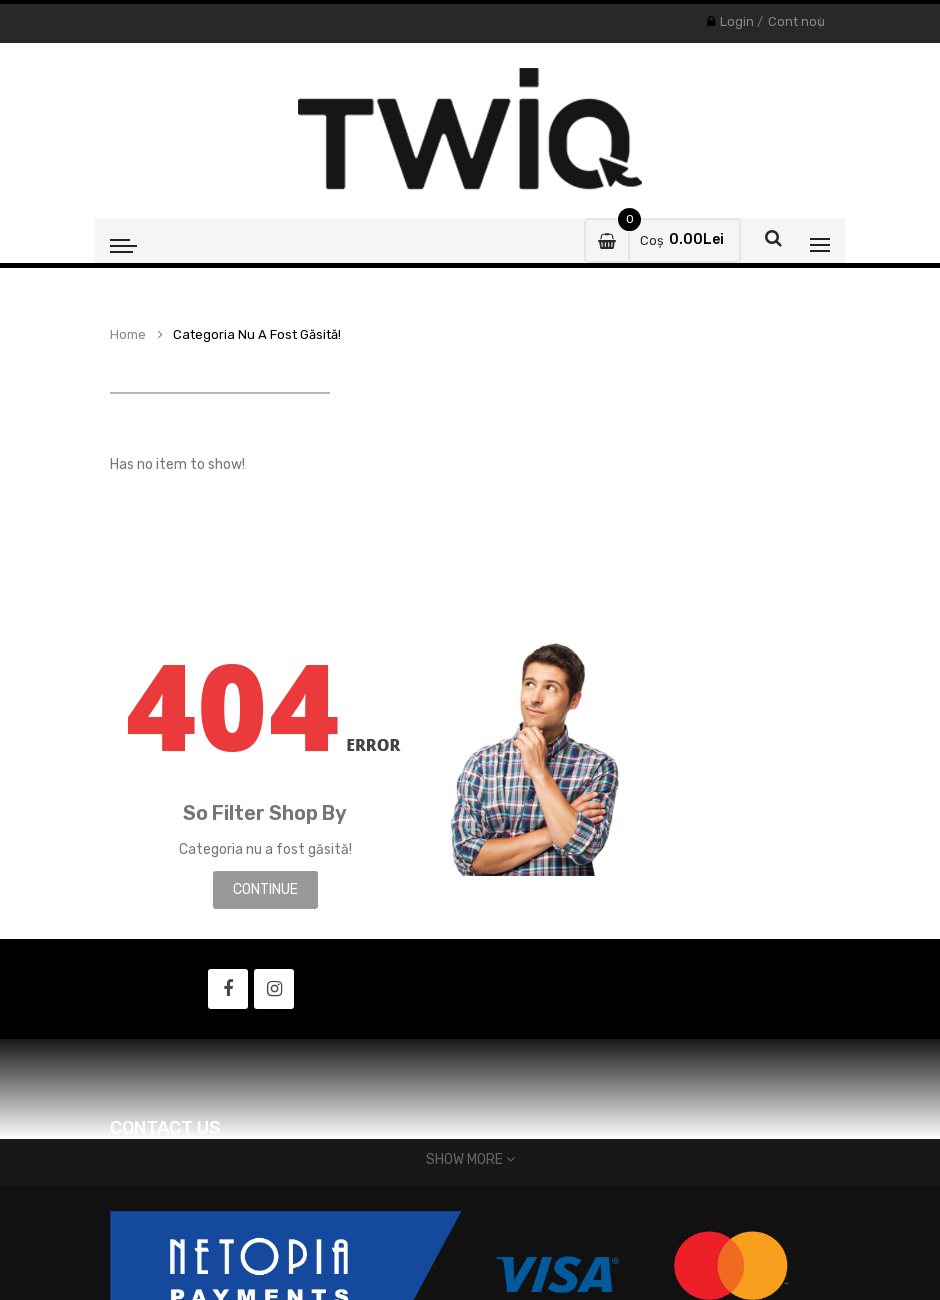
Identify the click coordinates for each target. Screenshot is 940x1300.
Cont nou (796, 21)
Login (737, 21)
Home (128, 335)
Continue (265, 889)
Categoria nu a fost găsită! (257, 335)
